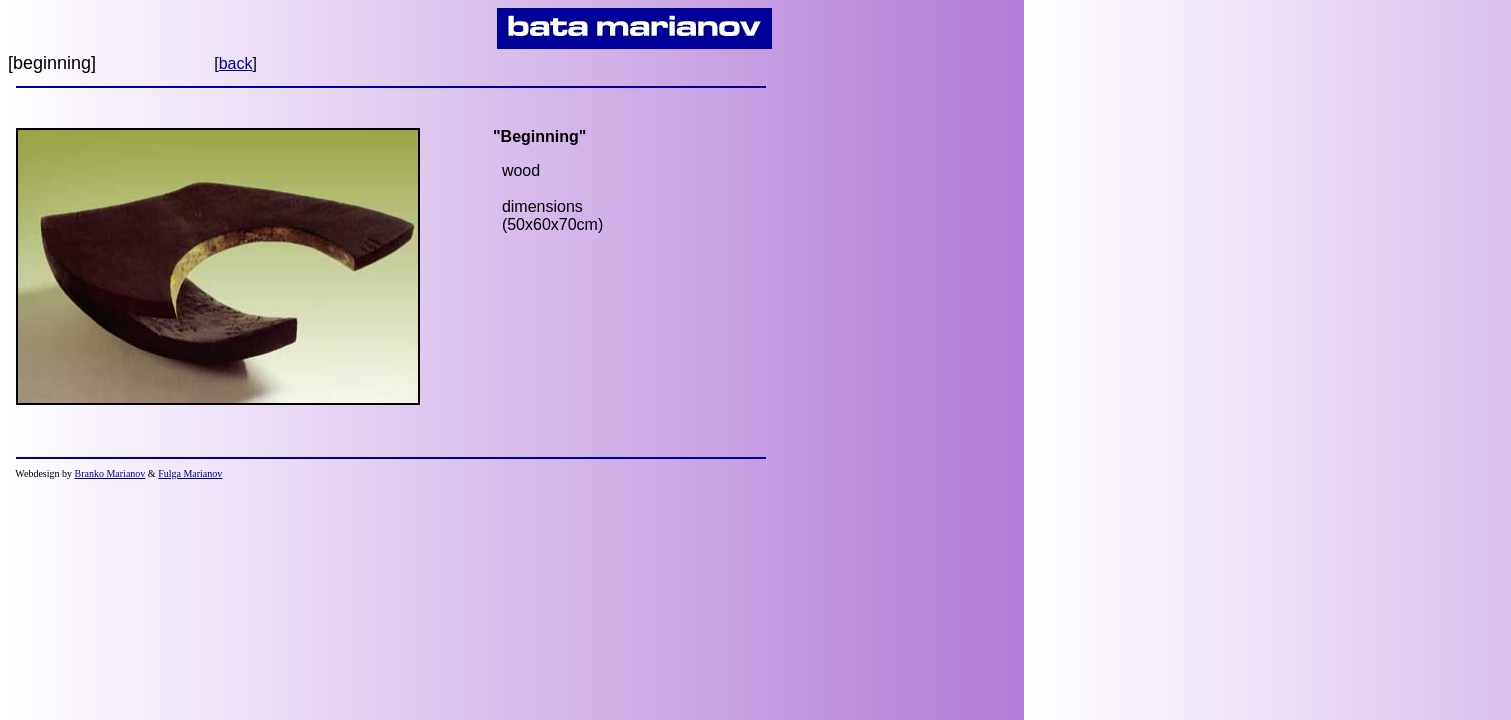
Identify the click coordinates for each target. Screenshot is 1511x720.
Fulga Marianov (190, 473)
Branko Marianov (110, 473)
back (236, 63)
